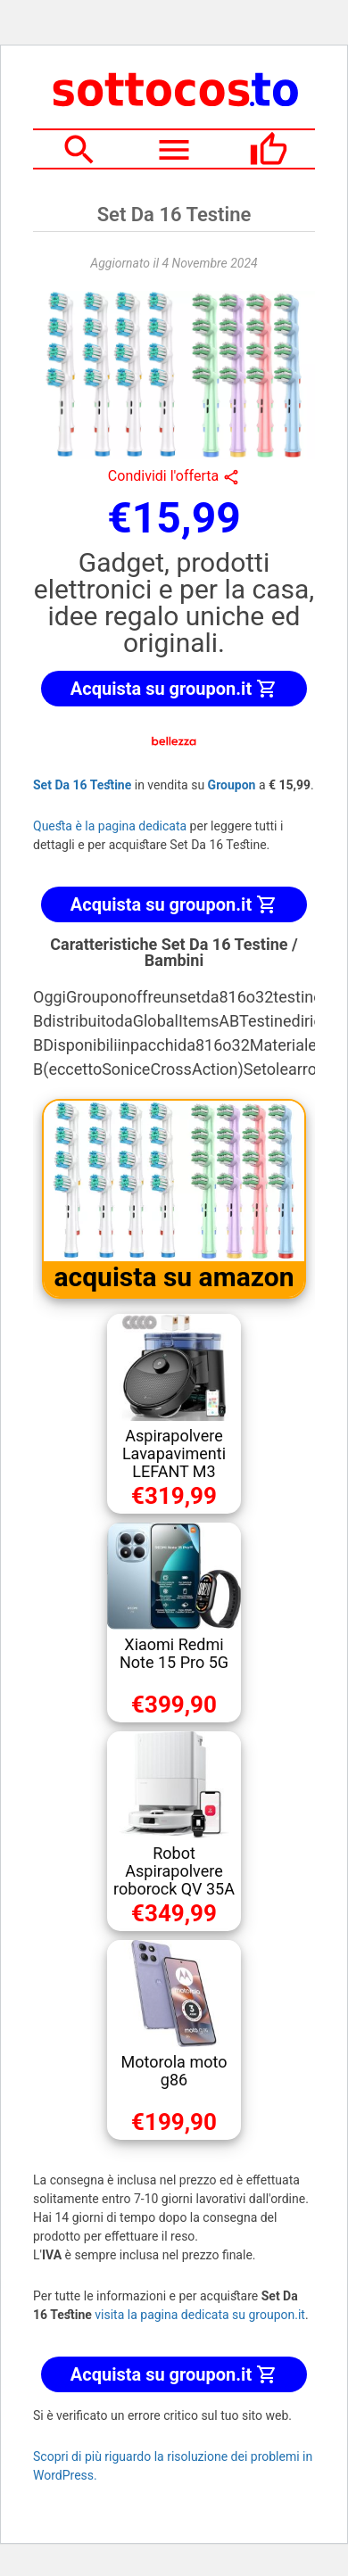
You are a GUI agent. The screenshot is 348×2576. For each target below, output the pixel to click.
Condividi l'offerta (174, 475)
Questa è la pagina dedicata (109, 826)
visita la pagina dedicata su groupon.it (200, 2315)
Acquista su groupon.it (174, 688)
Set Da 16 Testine (82, 785)
